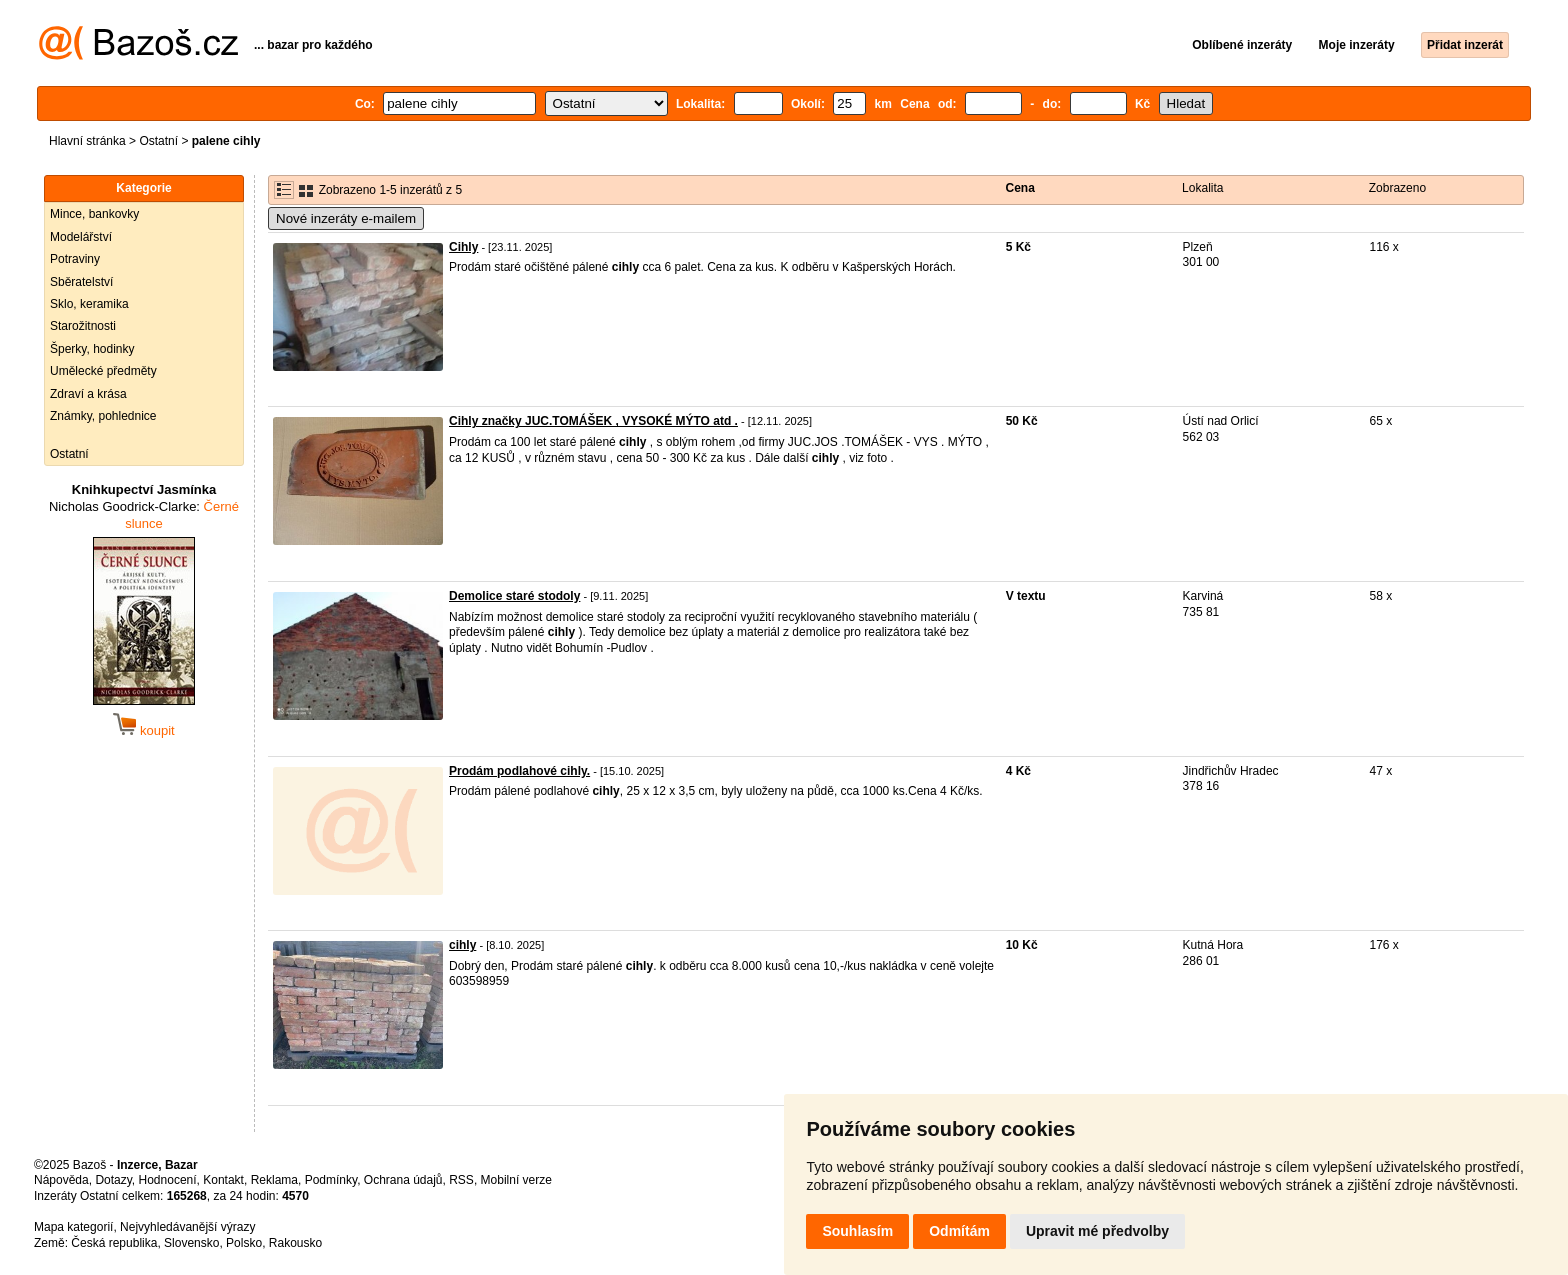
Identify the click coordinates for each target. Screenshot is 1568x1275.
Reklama (274, 1180)
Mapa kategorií (73, 1227)
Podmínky (331, 1180)
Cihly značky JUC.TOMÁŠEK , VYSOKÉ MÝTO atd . (593, 421)
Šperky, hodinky (92, 349)
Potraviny (75, 259)
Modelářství (81, 237)
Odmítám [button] (959, 1231)
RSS (461, 1180)
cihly (462, 945)
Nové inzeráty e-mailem (346, 218)
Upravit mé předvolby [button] (1097, 1231)
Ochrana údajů (403, 1180)
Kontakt (223, 1180)
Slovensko (191, 1243)
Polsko (244, 1243)
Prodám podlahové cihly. (519, 771)
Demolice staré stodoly (514, 596)
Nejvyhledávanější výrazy (187, 1227)
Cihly (463, 247)
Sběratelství (81, 282)
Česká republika (114, 1243)
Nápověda (61, 1180)
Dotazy (113, 1180)
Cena (1020, 188)
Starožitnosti (83, 326)
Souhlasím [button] (857, 1231)
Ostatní (158, 141)
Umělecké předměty (103, 371)
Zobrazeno (1397, 188)
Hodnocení (168, 1180)
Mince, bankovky (94, 214)
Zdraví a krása (88, 394)
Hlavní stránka (87, 141)
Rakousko (295, 1243)
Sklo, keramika (89, 304)
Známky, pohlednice (103, 416)
